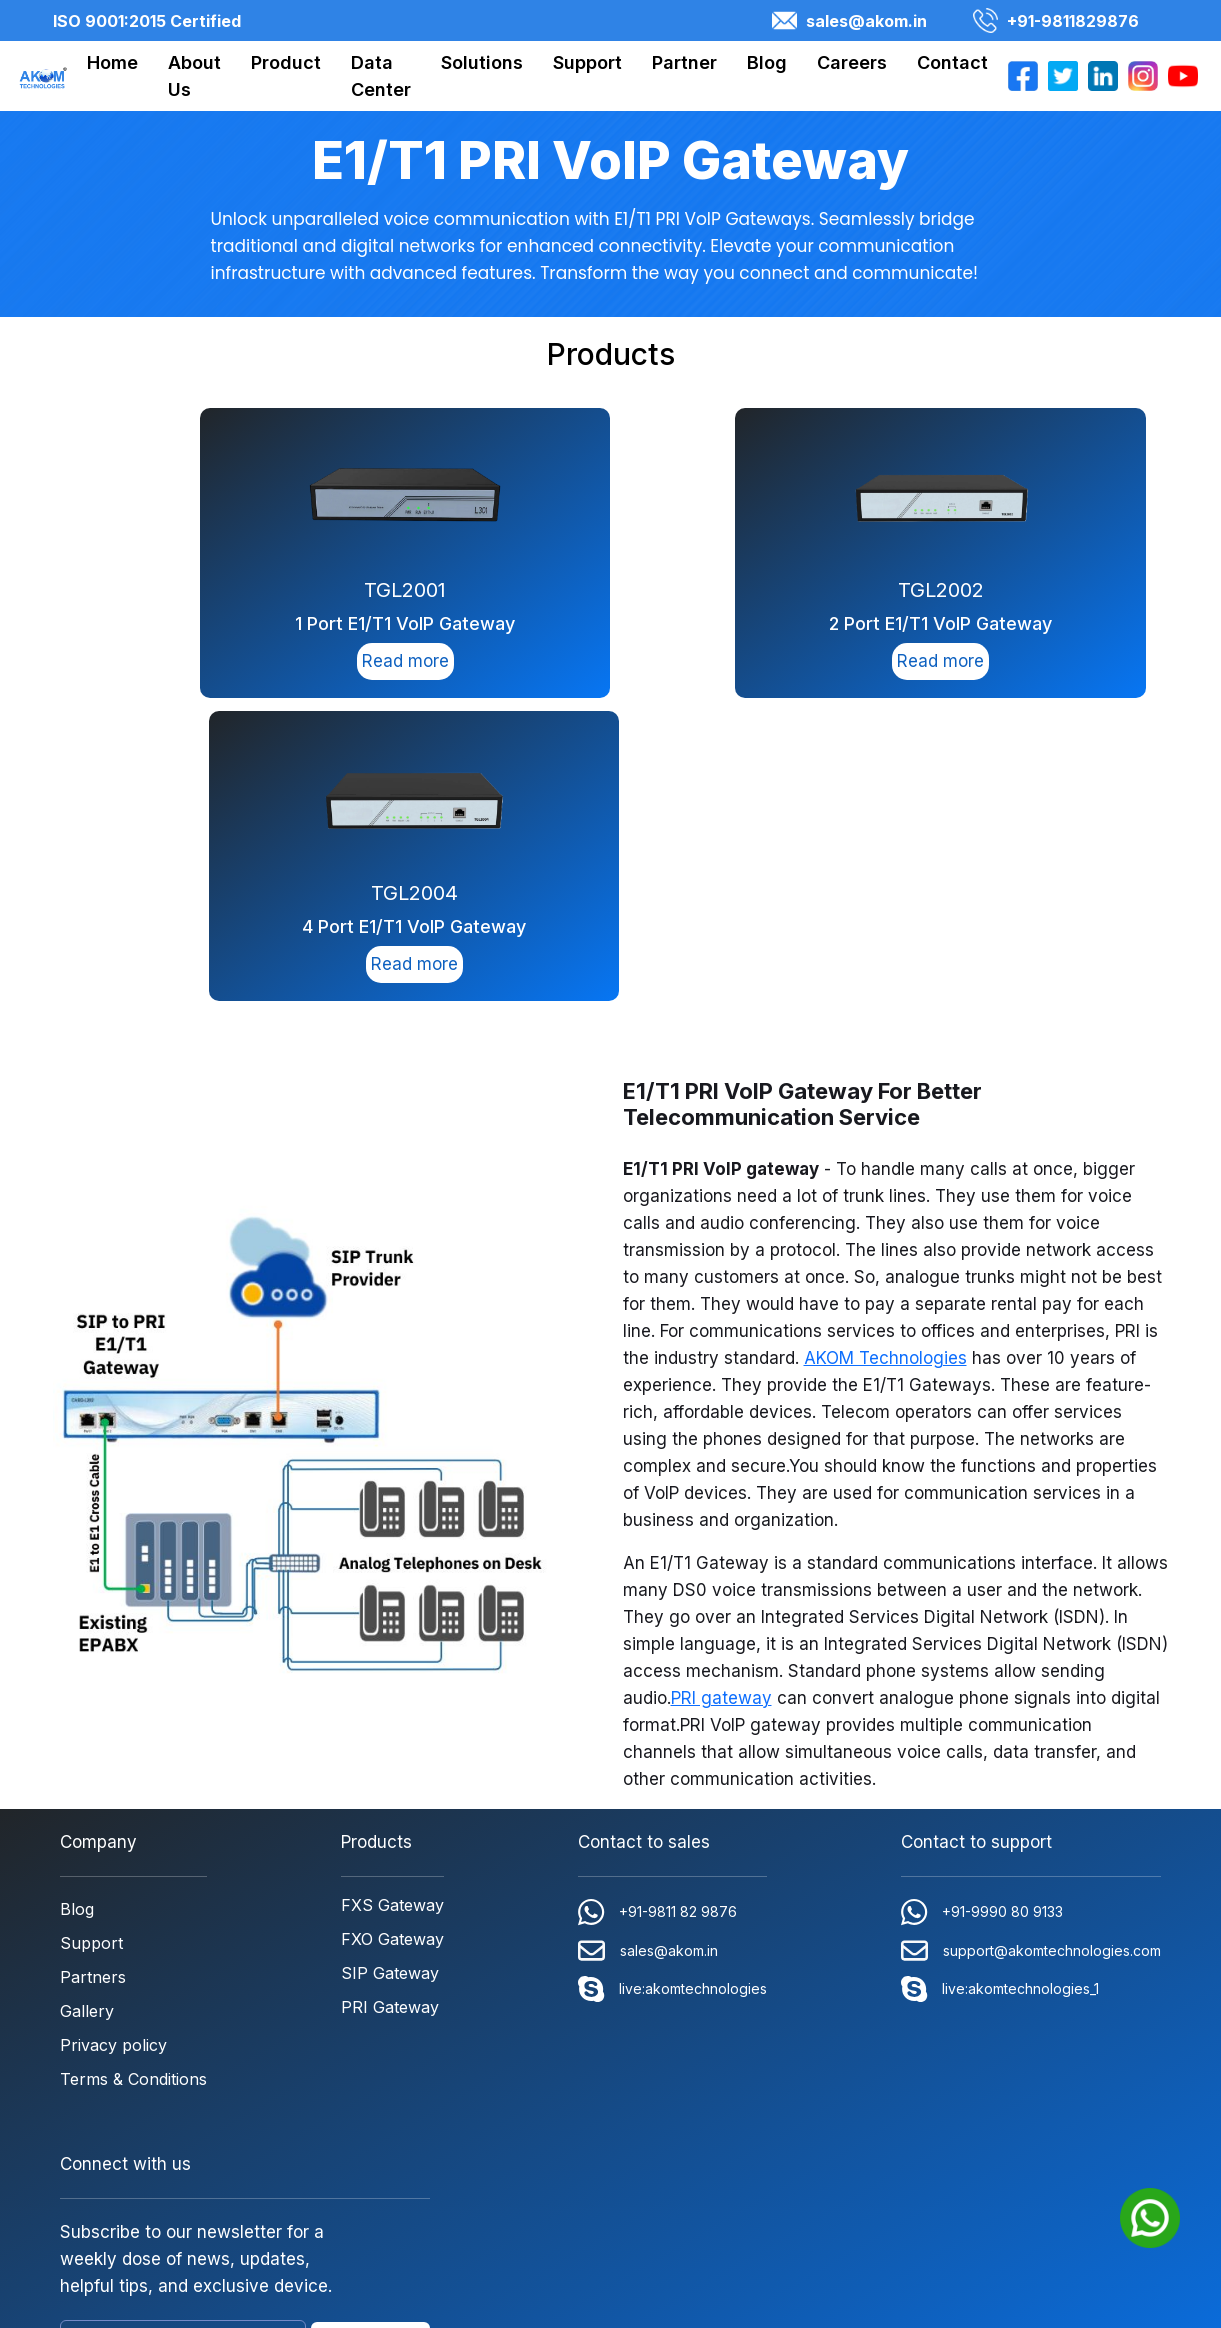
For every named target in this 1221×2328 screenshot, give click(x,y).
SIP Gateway (390, 1668)
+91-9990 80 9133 (982, 1607)
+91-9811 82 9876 (657, 1607)
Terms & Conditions (133, 1774)
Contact (952, 62)
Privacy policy (113, 1740)
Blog (767, 62)
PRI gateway (721, 1393)
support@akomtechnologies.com (1031, 1645)
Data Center (381, 76)
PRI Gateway (390, 1702)
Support (587, 62)
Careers (852, 62)
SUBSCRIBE (370, 2037)
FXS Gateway (392, 1600)
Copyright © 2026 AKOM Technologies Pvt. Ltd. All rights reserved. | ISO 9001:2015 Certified (611, 2177)
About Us (194, 76)
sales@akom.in (849, 20)
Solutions (482, 62)
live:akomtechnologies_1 (1000, 1684)
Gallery (87, 1706)
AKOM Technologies (885, 1053)
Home (112, 62)
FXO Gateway (392, 1634)
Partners (93, 1672)
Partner (684, 62)
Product (286, 62)
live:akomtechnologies (672, 1684)
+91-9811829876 (1056, 20)
